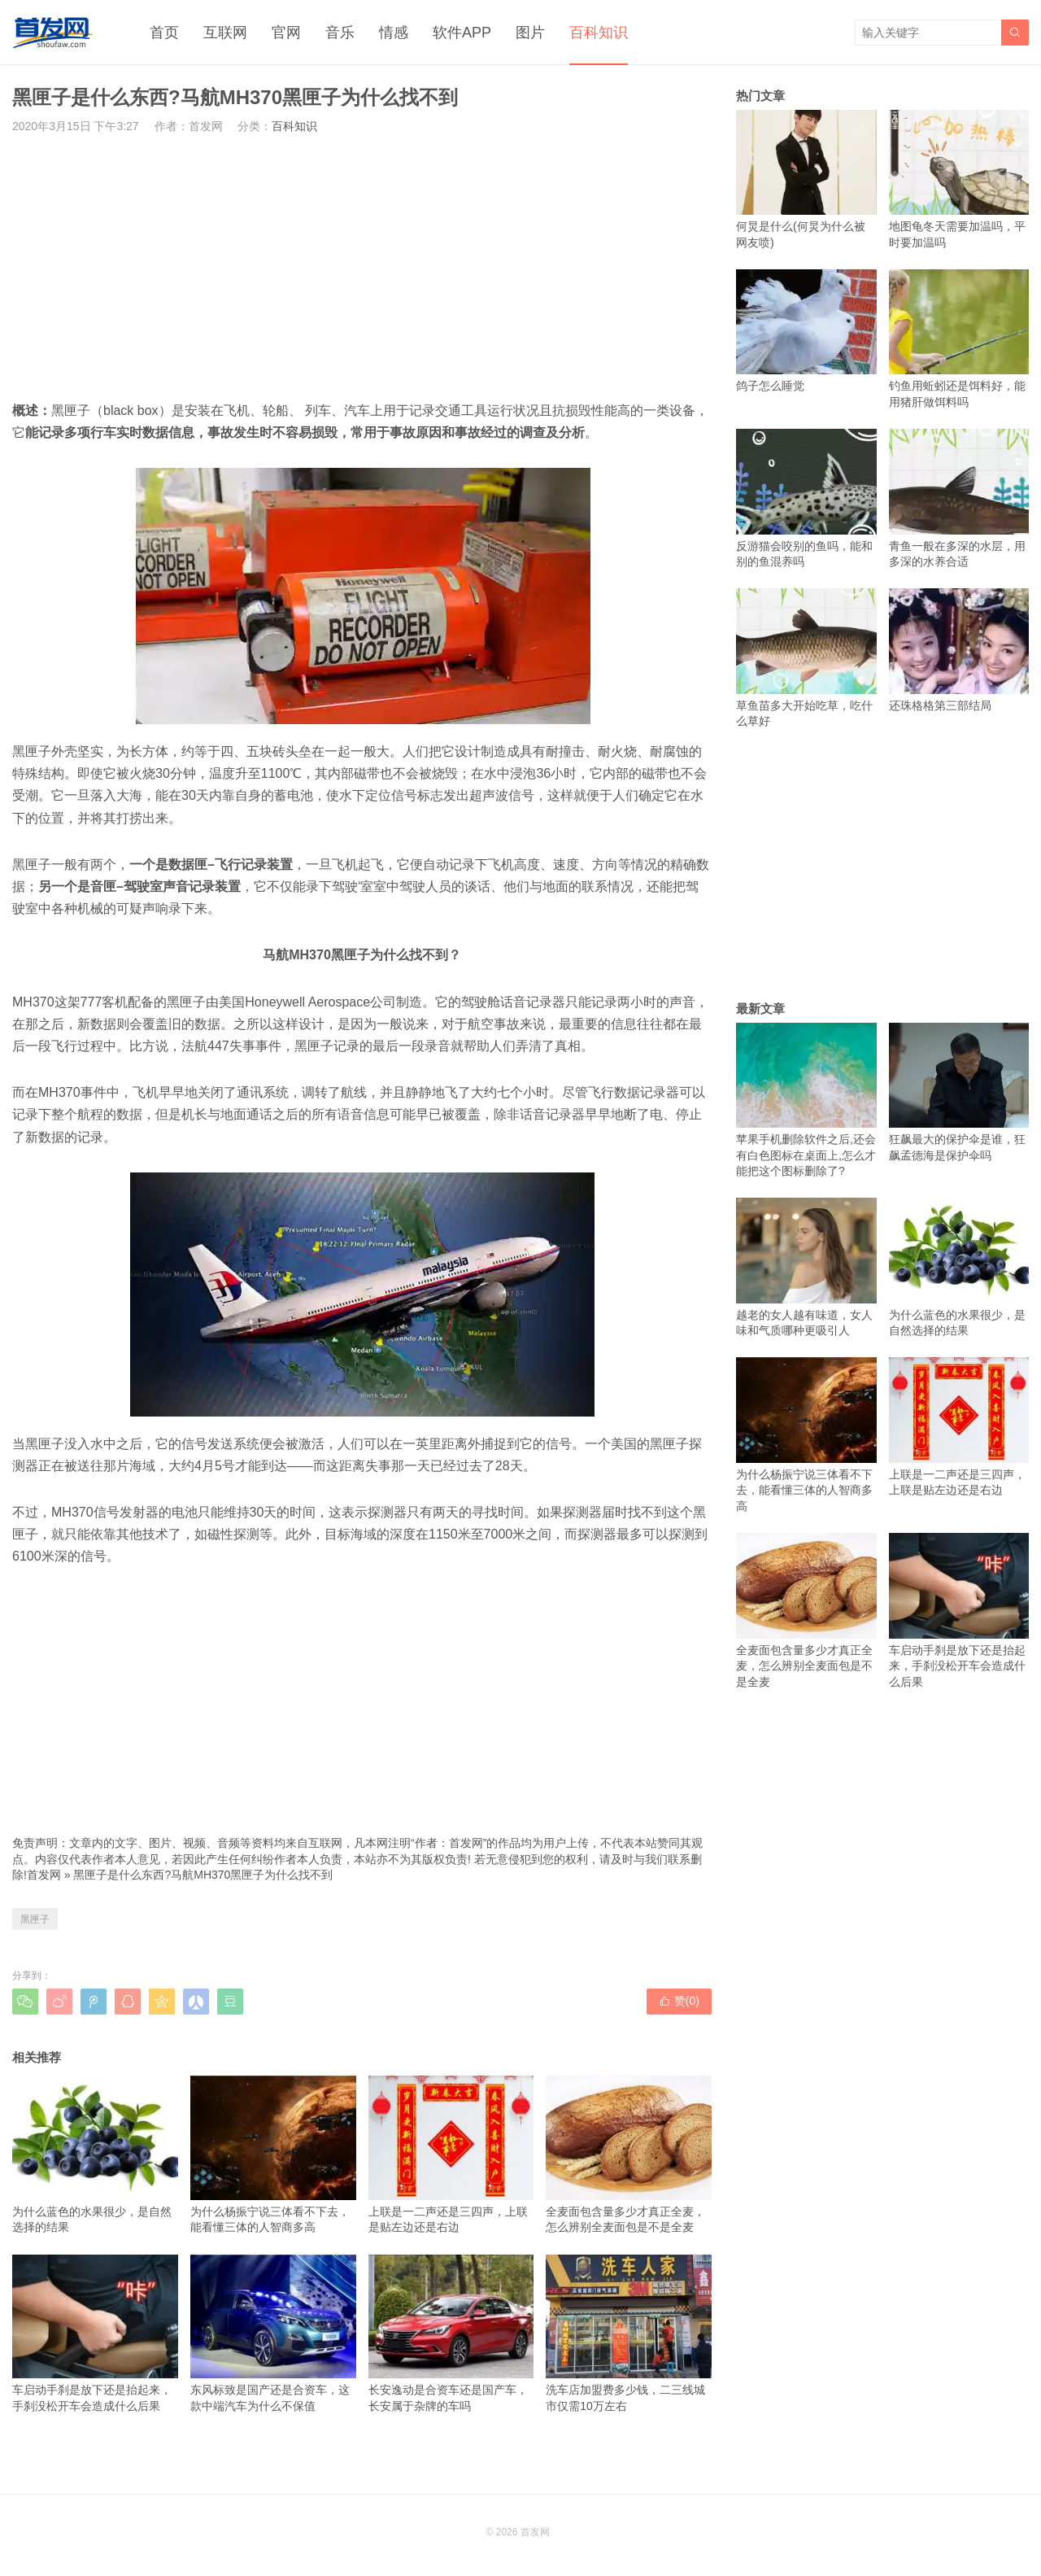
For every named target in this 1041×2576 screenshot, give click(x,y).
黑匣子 (35, 1919)
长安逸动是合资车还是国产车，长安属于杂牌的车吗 (451, 2333)
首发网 (44, 1874)
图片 (530, 32)
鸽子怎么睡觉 (806, 330)
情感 (393, 32)
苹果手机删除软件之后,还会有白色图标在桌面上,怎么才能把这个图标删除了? (806, 1100)
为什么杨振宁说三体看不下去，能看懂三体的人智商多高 (273, 2154)
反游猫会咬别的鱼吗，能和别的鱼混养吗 (806, 498)
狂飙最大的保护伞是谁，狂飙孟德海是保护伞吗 (959, 1092)
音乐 (340, 32)
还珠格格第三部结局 (959, 649)
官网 (286, 32)
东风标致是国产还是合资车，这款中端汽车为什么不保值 (273, 2333)
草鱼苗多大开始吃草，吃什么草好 (806, 657)
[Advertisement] (362, 267)
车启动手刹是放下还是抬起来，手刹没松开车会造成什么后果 (95, 2333)
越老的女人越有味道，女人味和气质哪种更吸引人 (806, 1267)
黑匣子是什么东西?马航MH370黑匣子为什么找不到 (203, 1874)
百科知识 (598, 32)
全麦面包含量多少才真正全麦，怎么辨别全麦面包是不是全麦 (629, 2154)
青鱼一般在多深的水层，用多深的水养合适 (959, 498)
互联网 (225, 32)
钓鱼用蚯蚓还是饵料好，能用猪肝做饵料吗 (959, 338)
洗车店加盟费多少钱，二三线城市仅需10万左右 (629, 2333)
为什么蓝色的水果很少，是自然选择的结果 (95, 2154)
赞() (679, 2000)
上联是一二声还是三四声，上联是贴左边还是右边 (451, 2154)
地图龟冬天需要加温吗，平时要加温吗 (959, 179)
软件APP (462, 32)
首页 (164, 32)
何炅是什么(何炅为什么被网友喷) (806, 179)
